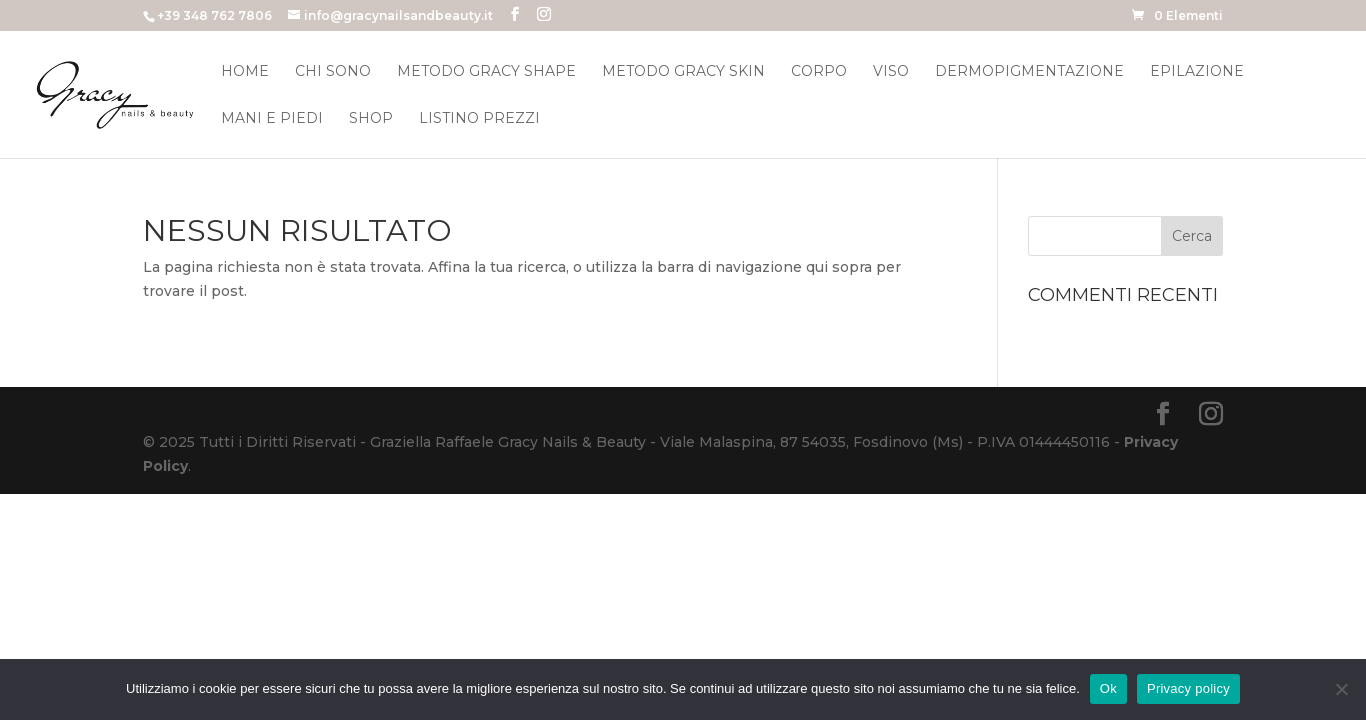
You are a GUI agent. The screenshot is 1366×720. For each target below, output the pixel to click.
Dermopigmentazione (1029, 72)
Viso (891, 72)
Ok (1108, 688)
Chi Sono (333, 72)
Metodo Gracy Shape (486, 72)
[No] (1341, 689)
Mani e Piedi (272, 119)
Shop (371, 119)
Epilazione (1197, 72)
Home (245, 72)
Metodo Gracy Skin (683, 72)
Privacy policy (1188, 688)
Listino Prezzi (479, 119)
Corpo (819, 72)
